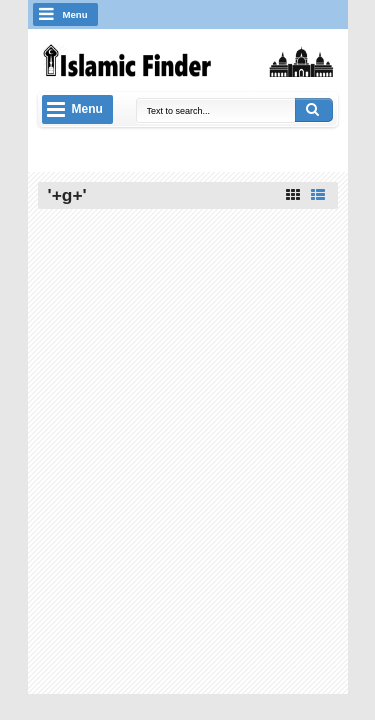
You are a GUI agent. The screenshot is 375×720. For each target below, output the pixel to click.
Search (314, 110)
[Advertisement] (188, 344)
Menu (75, 14)
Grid (293, 195)
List (318, 195)
